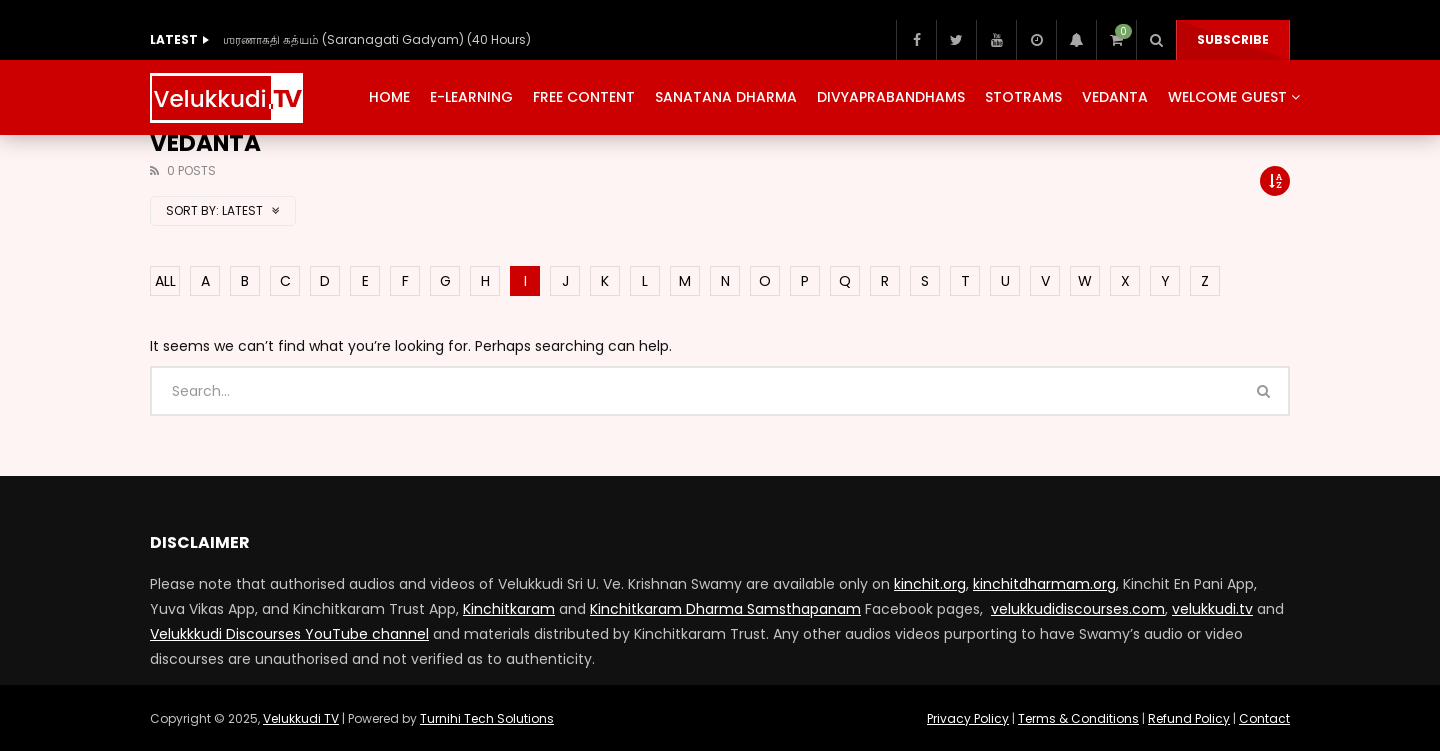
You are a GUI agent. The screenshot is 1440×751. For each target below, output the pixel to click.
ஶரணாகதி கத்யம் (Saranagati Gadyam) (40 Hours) (377, 39)
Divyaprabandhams (891, 97)
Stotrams (1023, 97)
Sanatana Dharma (726, 97)
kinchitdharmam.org (1044, 584)
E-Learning (471, 97)
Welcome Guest (1227, 97)
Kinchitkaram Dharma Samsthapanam (725, 609)
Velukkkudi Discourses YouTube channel (289, 634)
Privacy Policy (968, 718)
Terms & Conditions (1078, 718)
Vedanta (1115, 97)
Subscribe (1233, 39)
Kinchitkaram (509, 609)
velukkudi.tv (1212, 609)
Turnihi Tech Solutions (487, 718)
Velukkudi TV (301, 718)
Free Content (584, 97)
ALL (165, 281)
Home (389, 97)
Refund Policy (1189, 718)
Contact (1264, 718)
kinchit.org (930, 584)
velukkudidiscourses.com (1078, 609)
